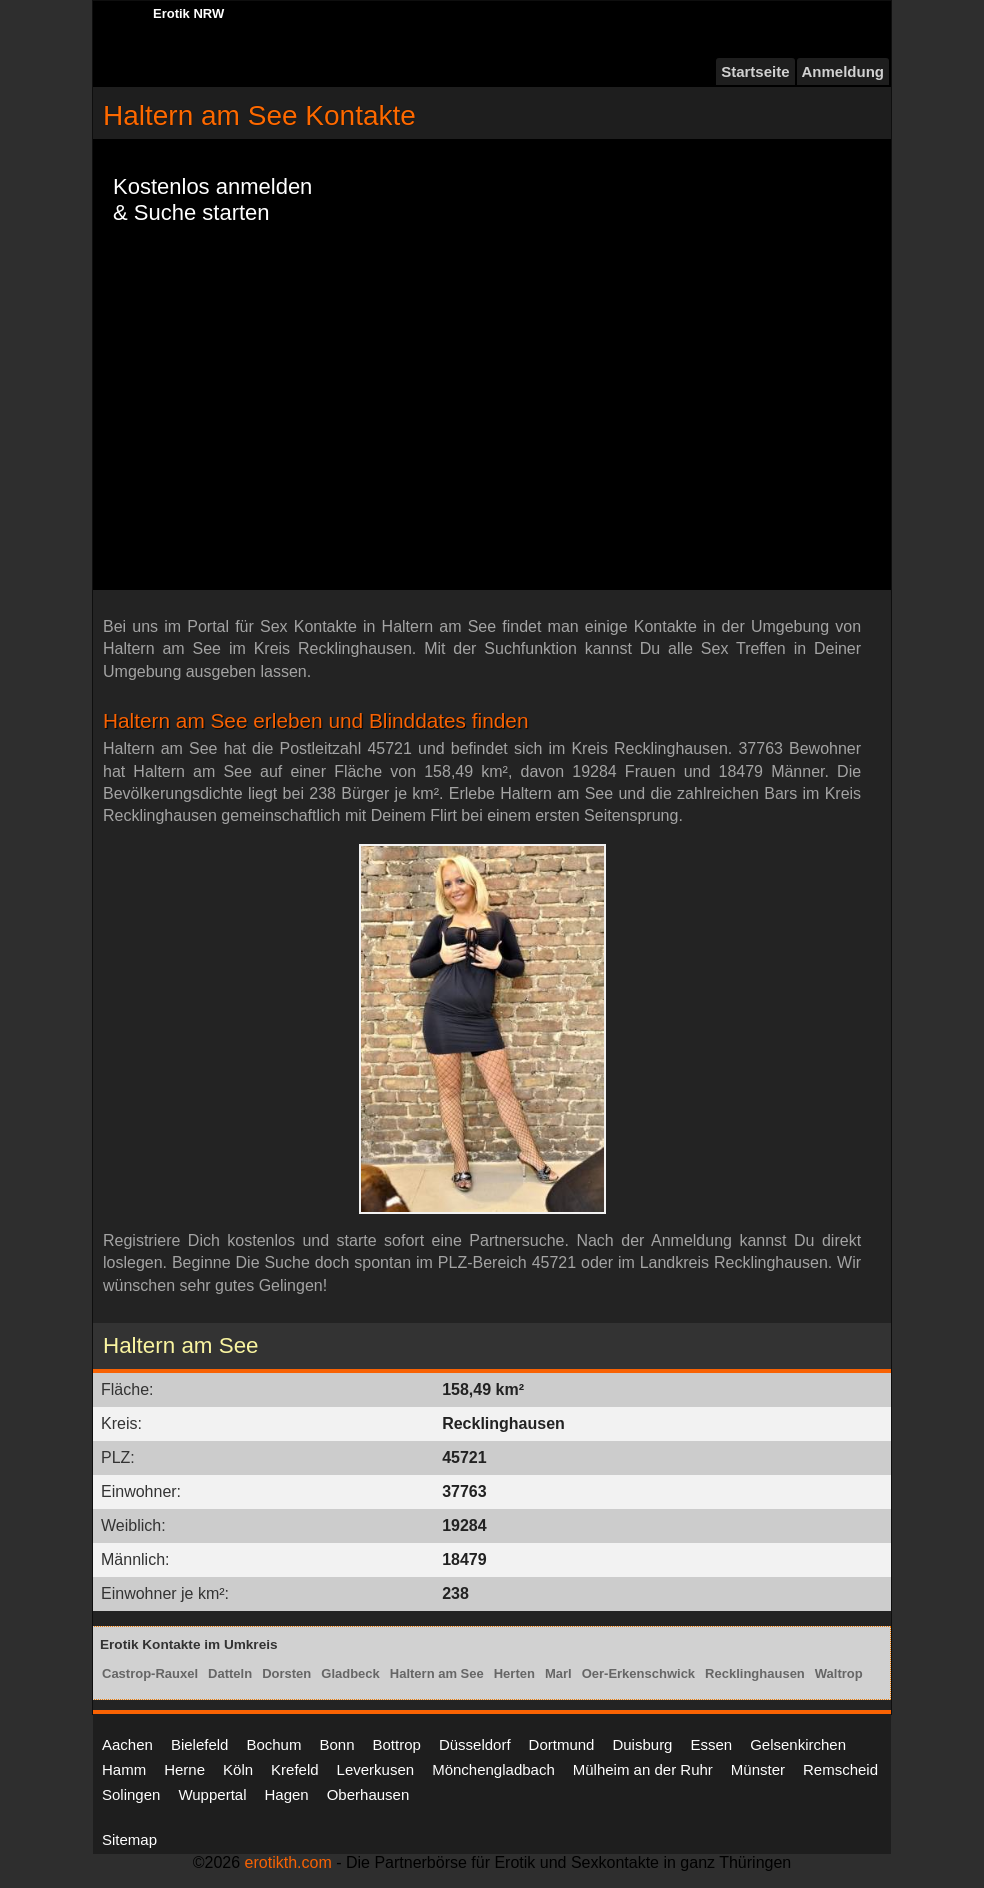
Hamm (124, 1769)
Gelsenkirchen (798, 1744)
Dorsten (286, 1673)
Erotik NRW (188, 13)
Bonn (336, 1744)
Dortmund (562, 1744)
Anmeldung (843, 71)
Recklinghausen (755, 1673)
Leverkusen (376, 1769)
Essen (711, 1744)
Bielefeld (200, 1744)
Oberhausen (368, 1794)
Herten (514, 1673)
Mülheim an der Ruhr (643, 1769)
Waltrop (839, 1673)
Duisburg (642, 1744)
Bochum (273, 1744)
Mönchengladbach (493, 1769)
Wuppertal (212, 1794)
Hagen (286, 1794)
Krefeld (295, 1769)
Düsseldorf (475, 1744)
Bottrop (397, 1744)
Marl (558, 1673)
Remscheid (840, 1769)
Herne (184, 1769)
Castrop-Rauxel (150, 1673)
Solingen (131, 1794)
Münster (758, 1769)
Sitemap (129, 1839)
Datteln (230, 1673)
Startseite (755, 71)
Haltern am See (437, 1673)
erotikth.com (288, 1862)
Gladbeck (350, 1673)
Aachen (127, 1744)
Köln (238, 1769)
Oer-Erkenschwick (638, 1673)
